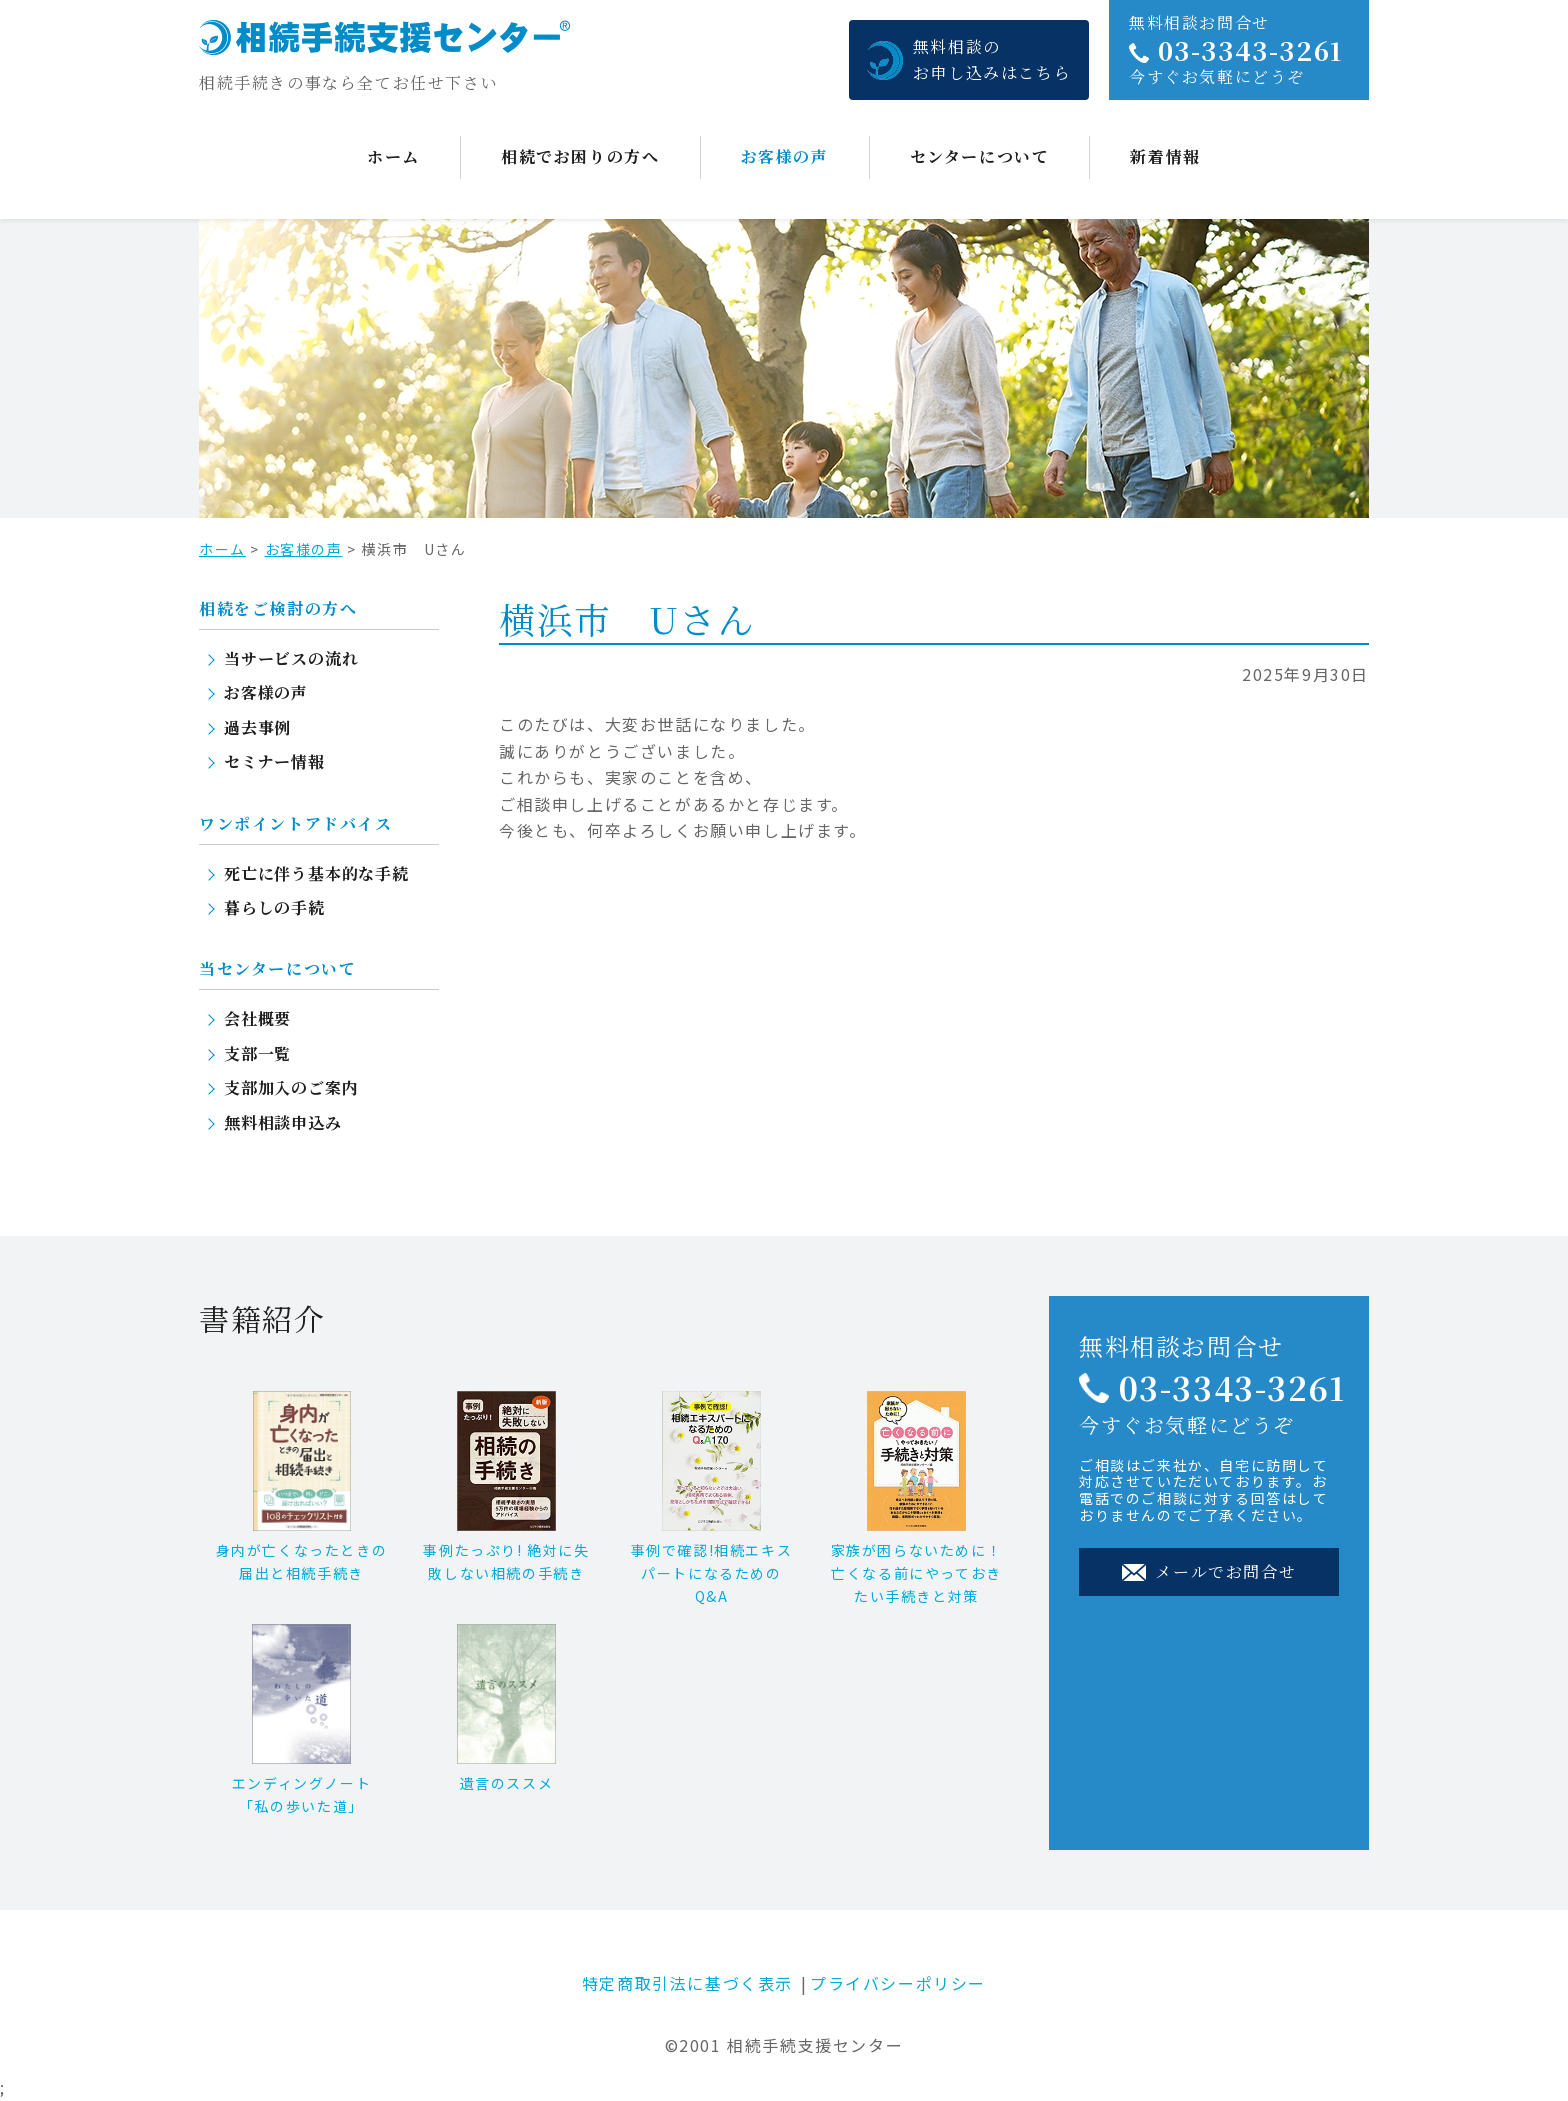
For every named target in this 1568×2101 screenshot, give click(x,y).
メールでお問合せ (1209, 1571)
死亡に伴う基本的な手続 (316, 873)
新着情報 (1165, 156)
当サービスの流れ (291, 658)
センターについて (980, 156)
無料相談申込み (283, 1122)
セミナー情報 (274, 761)
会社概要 (257, 1018)
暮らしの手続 (274, 907)
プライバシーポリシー (898, 1983)
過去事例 (257, 727)
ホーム (393, 156)
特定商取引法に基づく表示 (687, 1983)
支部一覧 (257, 1053)
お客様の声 (785, 156)
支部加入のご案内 (291, 1087)
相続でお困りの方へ (580, 156)
